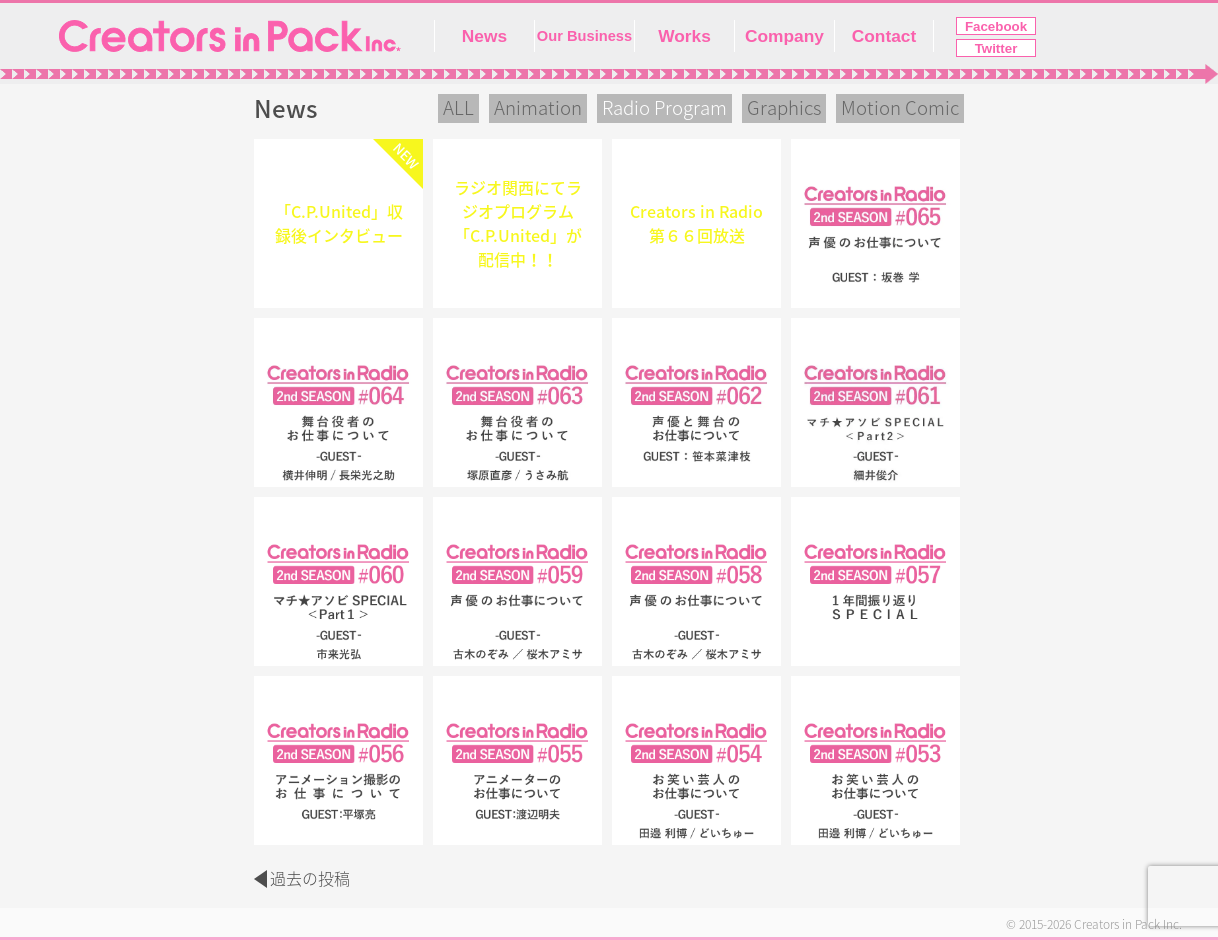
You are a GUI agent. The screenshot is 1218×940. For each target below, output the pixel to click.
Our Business (584, 36)
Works (684, 36)
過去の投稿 (310, 879)
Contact (884, 36)
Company (784, 36)
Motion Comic (900, 108)
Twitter (996, 48)
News (484, 36)
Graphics (784, 108)
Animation (538, 108)
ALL (458, 108)
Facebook (996, 26)
